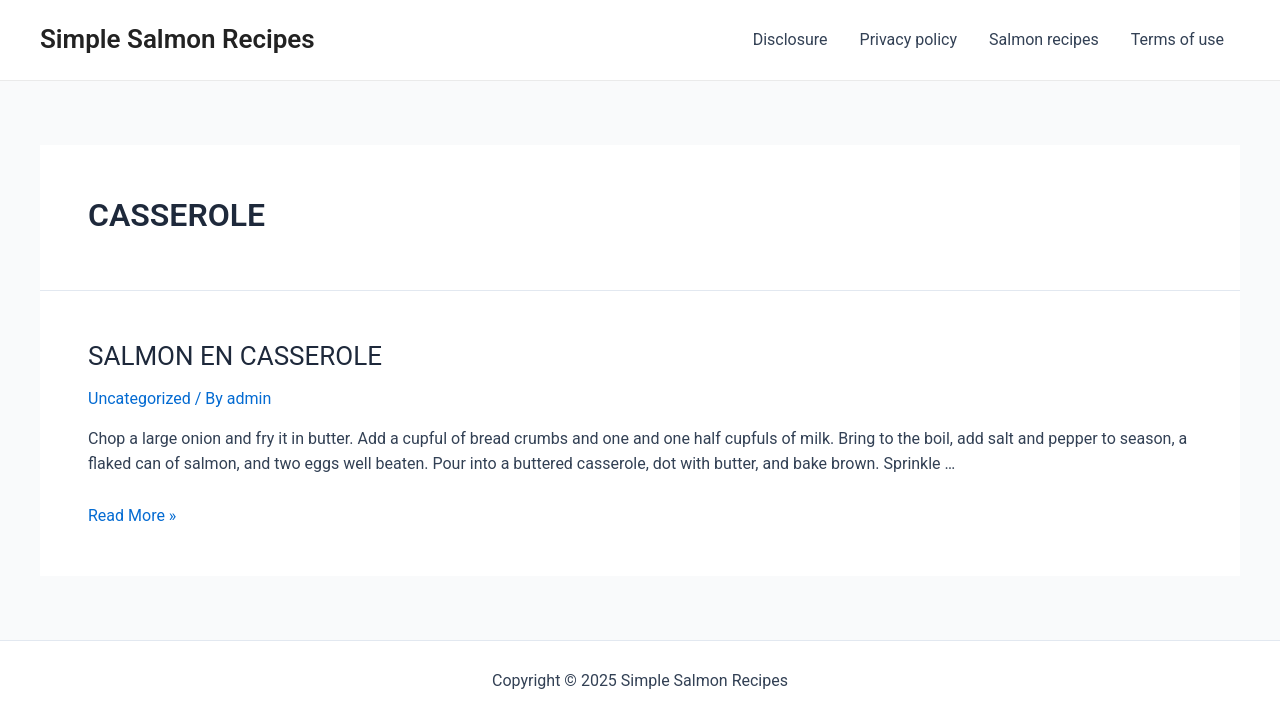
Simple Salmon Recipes (177, 39)
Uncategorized (139, 398)
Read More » (132, 515)
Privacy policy (909, 39)
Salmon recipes (1044, 39)
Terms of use (1177, 39)
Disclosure (790, 39)
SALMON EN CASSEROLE (235, 356)
